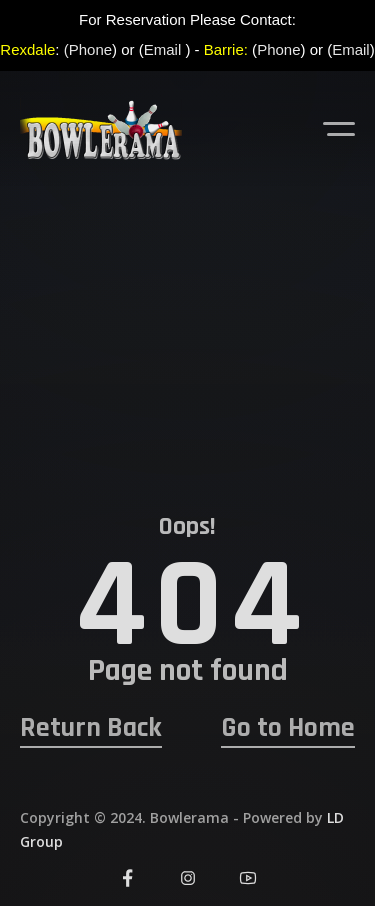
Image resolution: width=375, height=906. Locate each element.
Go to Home (288, 728)
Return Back (91, 728)
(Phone (88, 49)
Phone (278, 49)
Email (163, 49)
